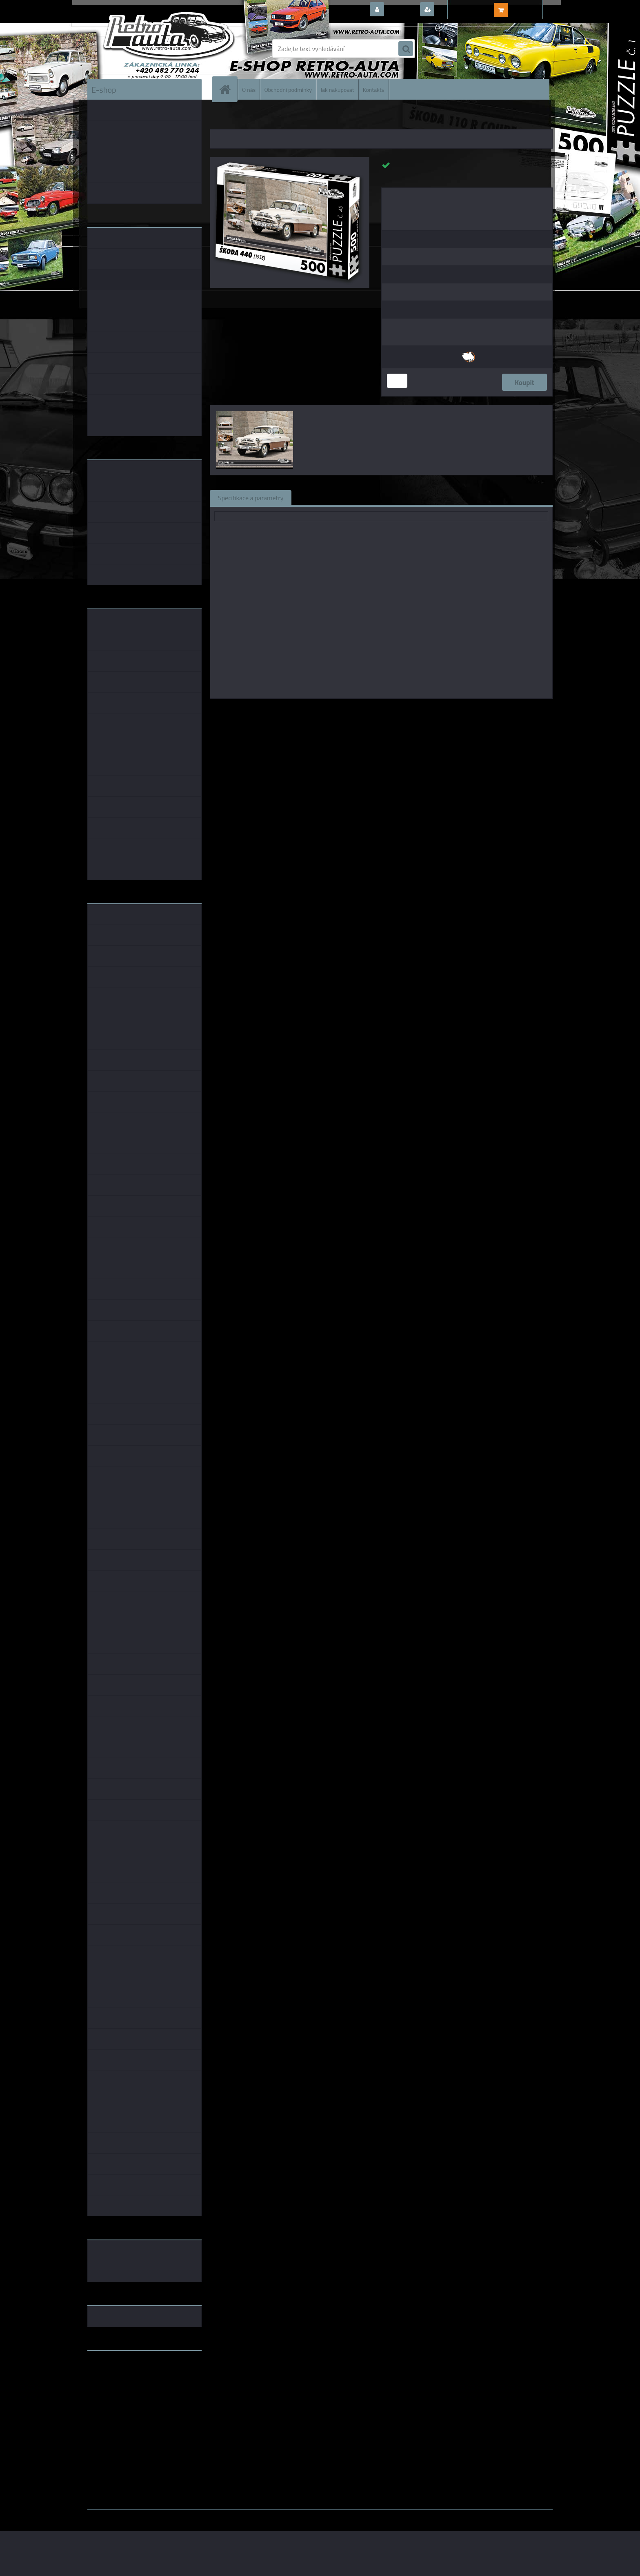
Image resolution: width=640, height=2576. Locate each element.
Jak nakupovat (337, 89)
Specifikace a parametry (250, 497)
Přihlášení (401, 10)
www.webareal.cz (173, 2515)
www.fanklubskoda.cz (118, 2376)
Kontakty (373, 89)
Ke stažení (444, 497)
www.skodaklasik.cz (116, 2383)
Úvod (221, 118)
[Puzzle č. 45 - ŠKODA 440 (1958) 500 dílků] (289, 160)
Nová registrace (459, 10)
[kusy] (397, 381)
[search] (405, 49)
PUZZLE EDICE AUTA (255, 118)
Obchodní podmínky (288, 89)
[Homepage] (228, 89)
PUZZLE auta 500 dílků (308, 118)
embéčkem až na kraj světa (125, 2389)
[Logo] (143, 48)
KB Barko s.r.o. (412, 710)
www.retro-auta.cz (114, 2370)
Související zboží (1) (328, 497)
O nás (249, 89)
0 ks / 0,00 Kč (529, 6)
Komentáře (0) (392, 497)
